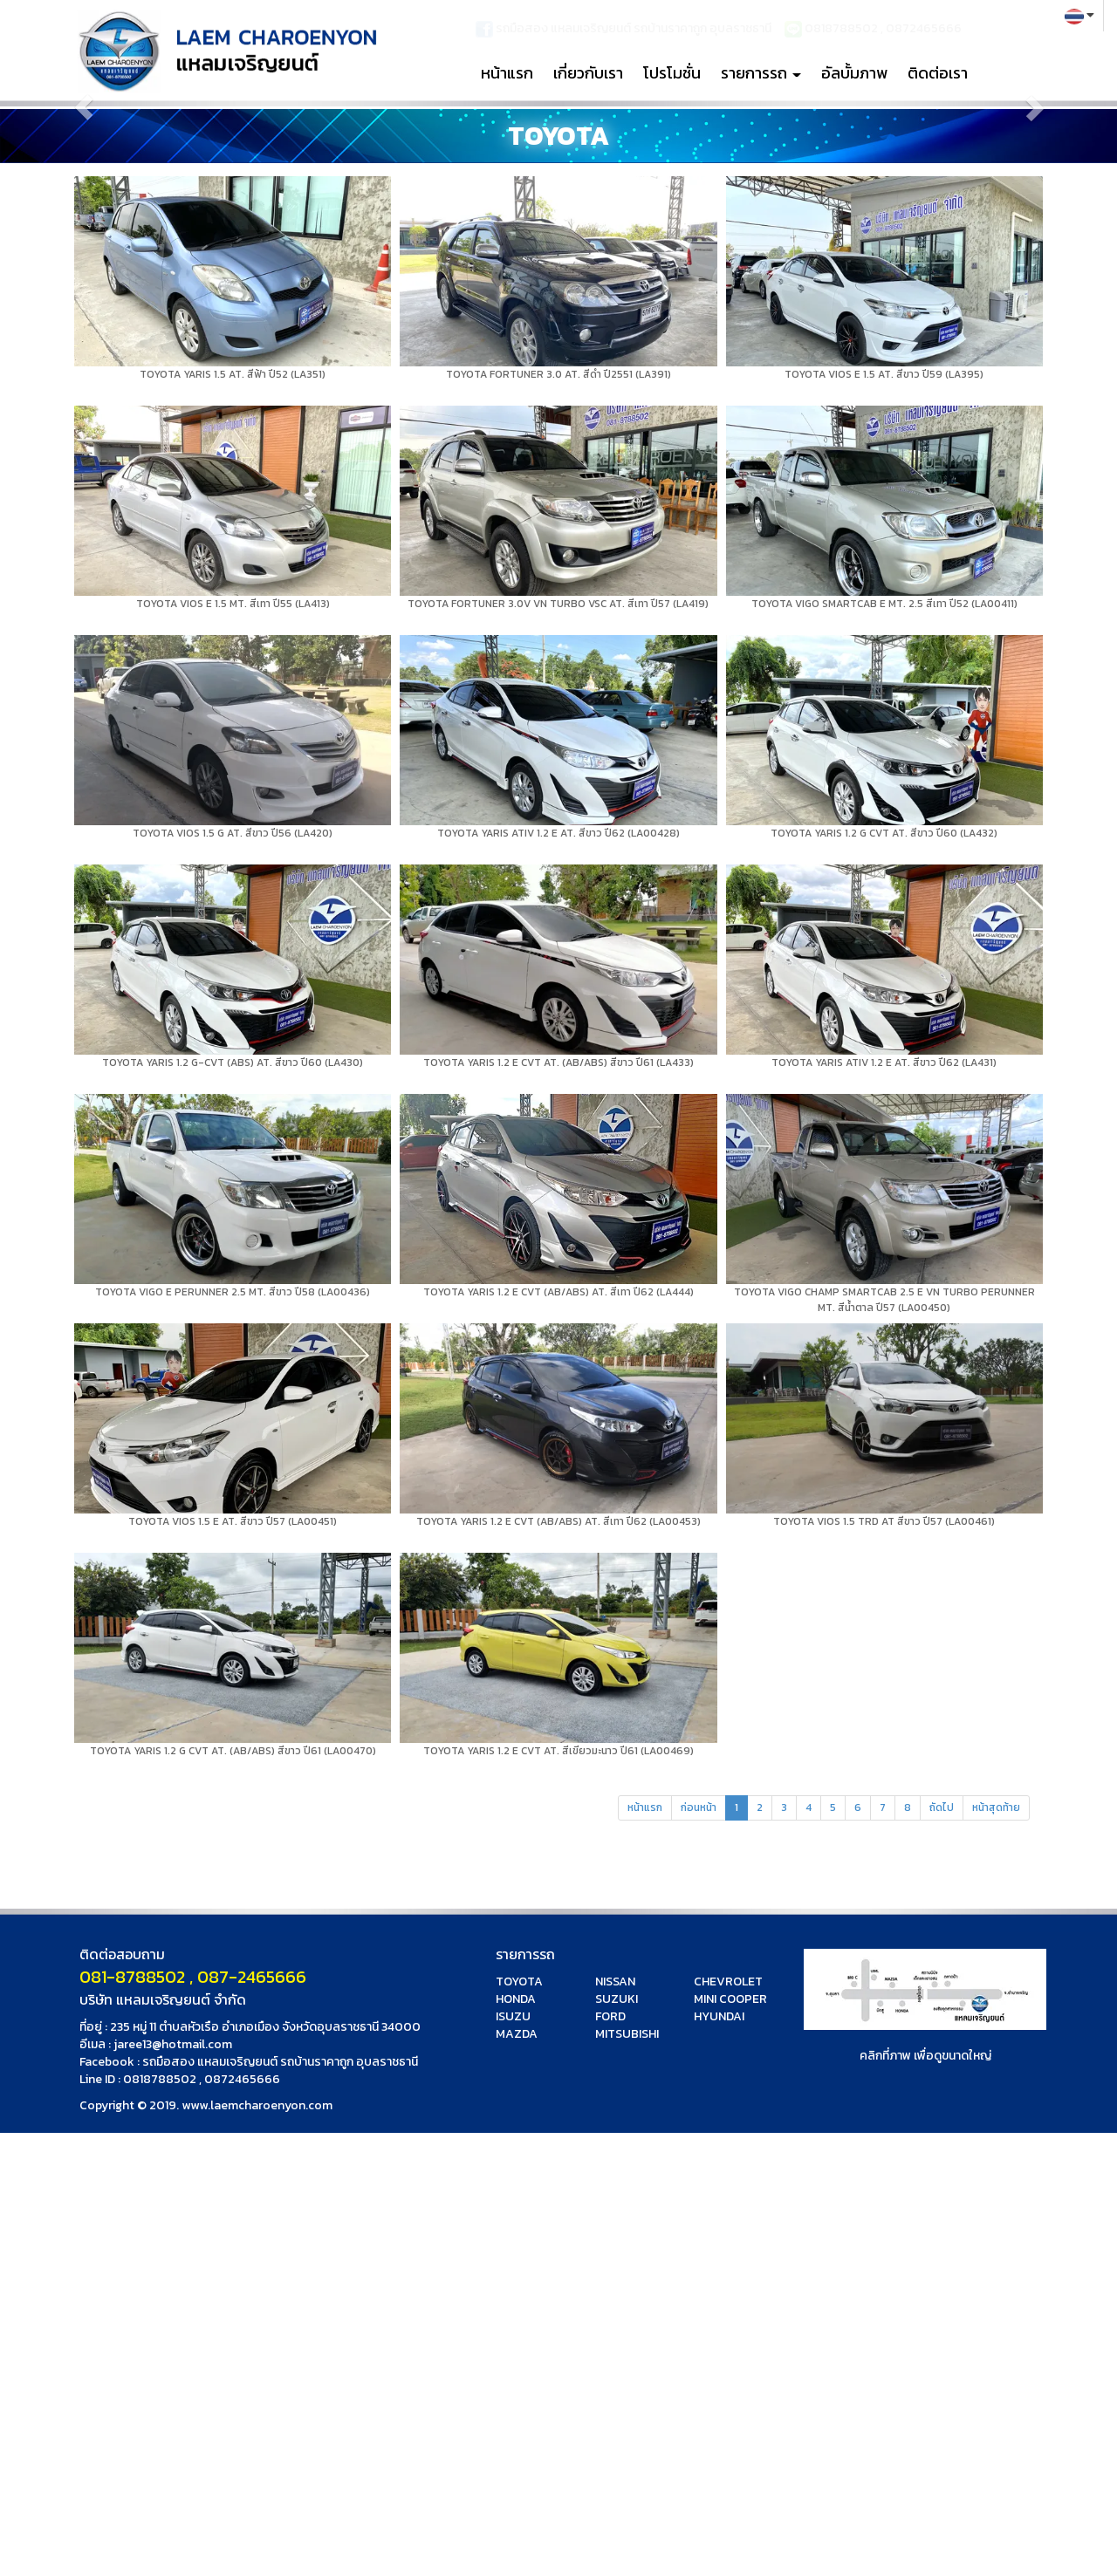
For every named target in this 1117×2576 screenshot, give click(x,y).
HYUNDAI (719, 2016)
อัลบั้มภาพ (854, 73)
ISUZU (513, 2016)
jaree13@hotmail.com (172, 2044)
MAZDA (517, 2034)
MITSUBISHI (627, 2034)
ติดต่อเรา (938, 73)
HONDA (516, 1999)
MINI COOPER (730, 1999)
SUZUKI (616, 1999)
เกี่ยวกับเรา (588, 73)
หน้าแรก (507, 73)
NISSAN (615, 1981)
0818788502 (159, 2079)
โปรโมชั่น (672, 73)
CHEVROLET (728, 1981)
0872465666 (242, 2079)
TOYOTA (519, 1981)
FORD (610, 2016)
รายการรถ (761, 73)
